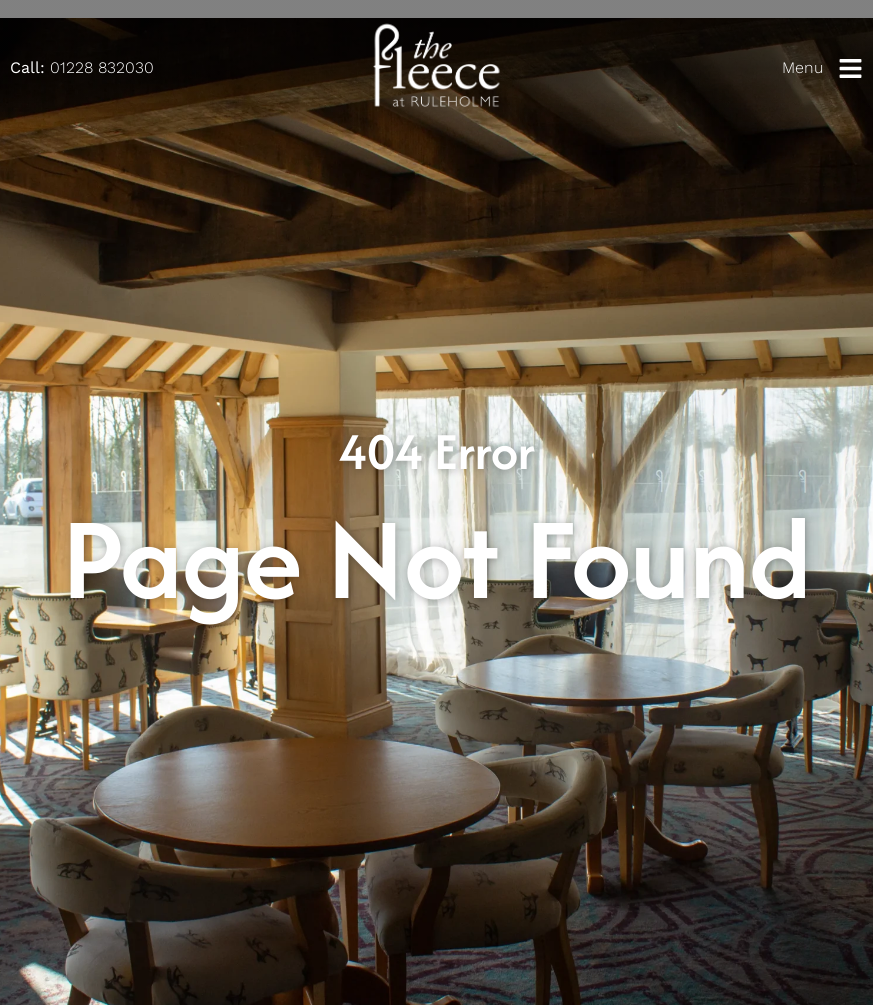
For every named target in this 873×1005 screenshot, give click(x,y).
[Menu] (850, 68)
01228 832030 (82, 67)
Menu (802, 67)
